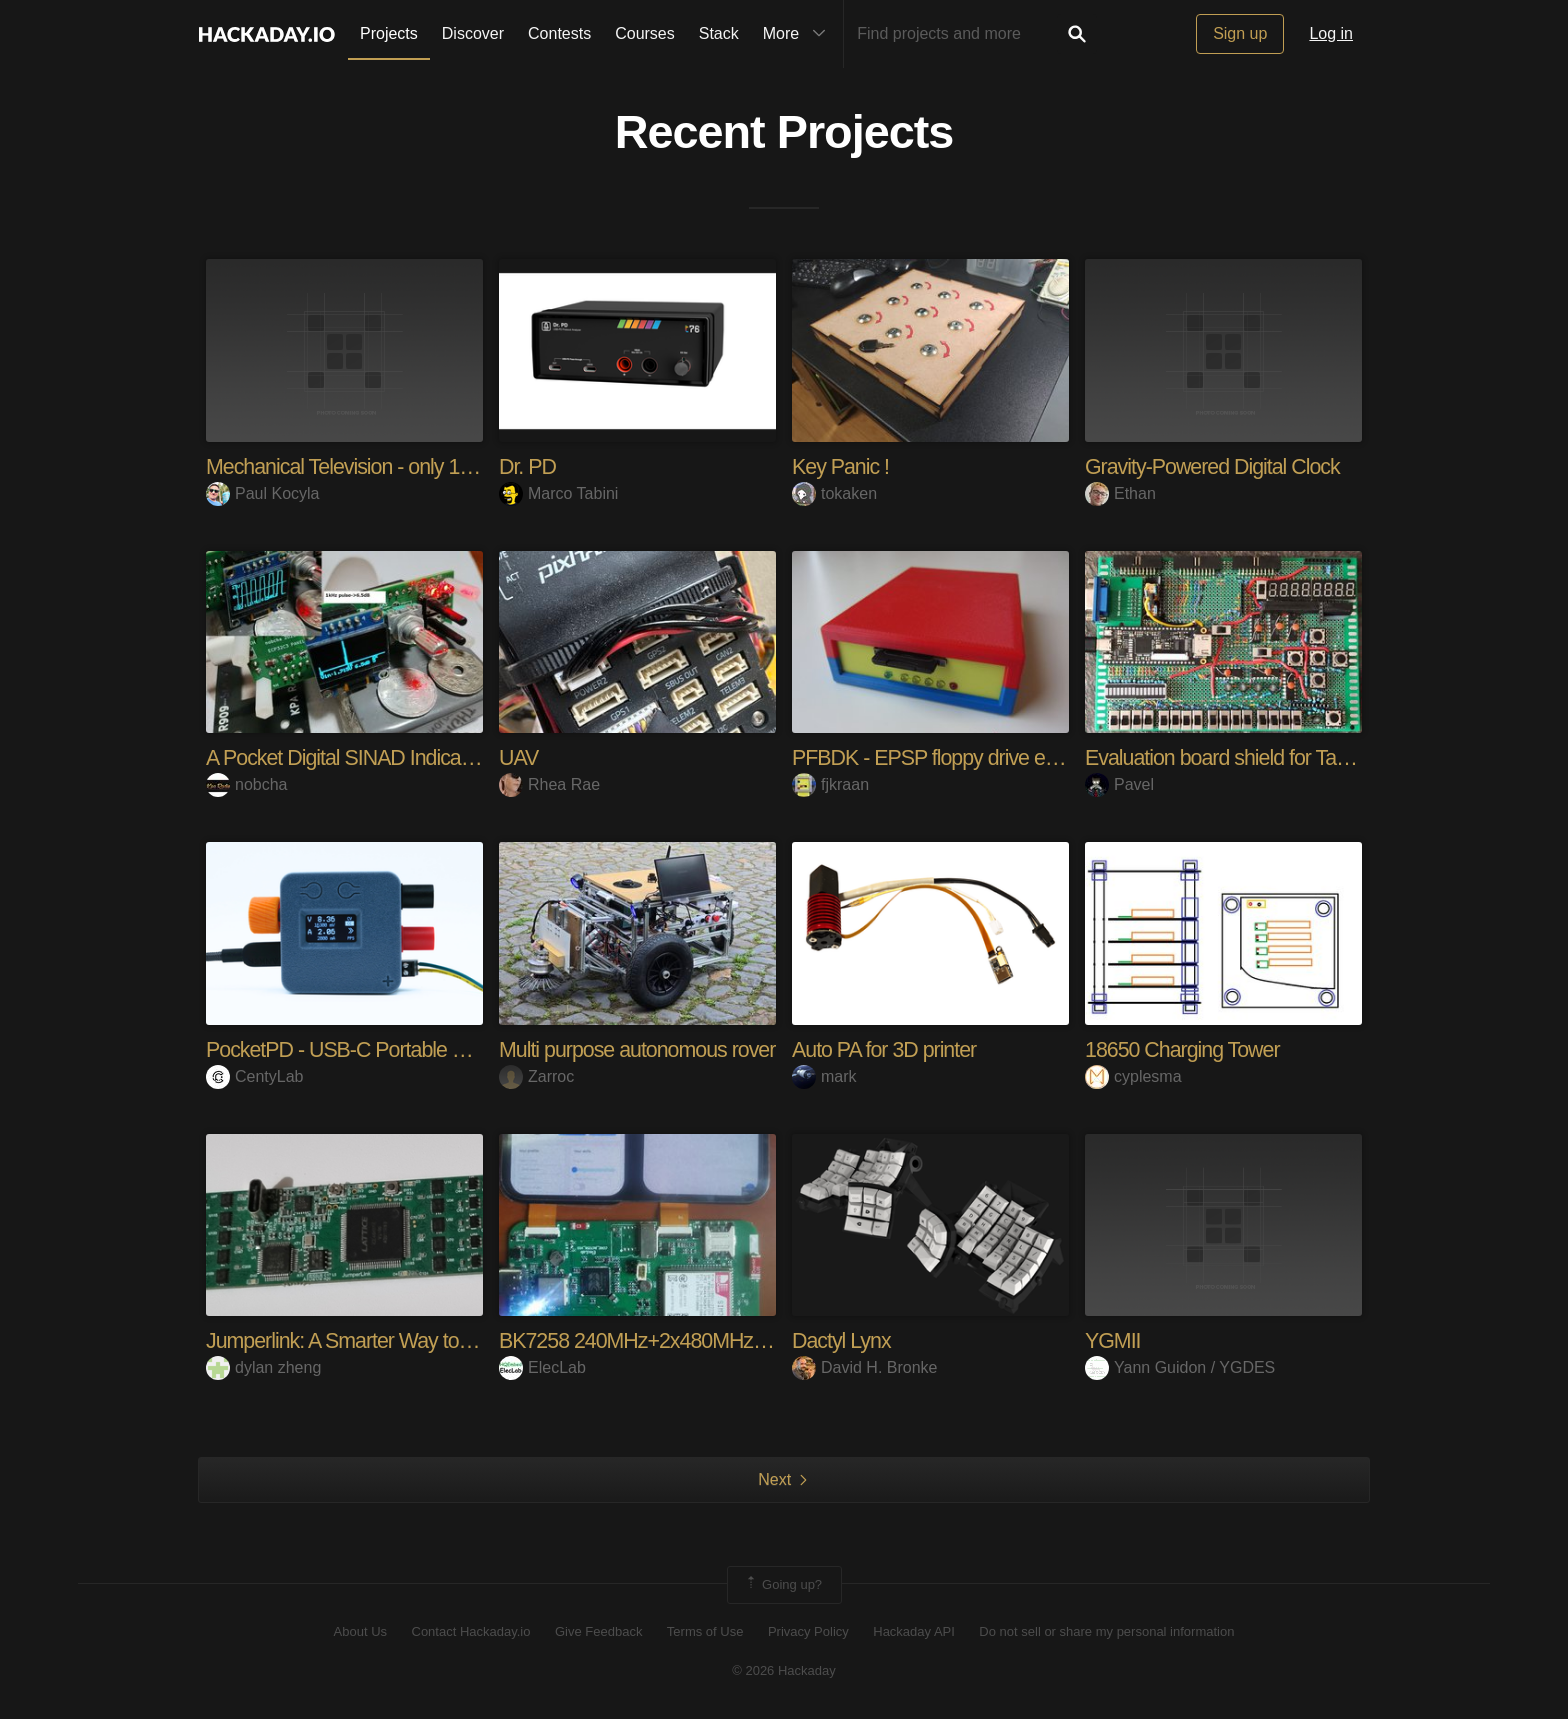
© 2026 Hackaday (784, 1669)
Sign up (1240, 33)
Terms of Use (705, 1631)
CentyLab (255, 1075)
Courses (645, 33)
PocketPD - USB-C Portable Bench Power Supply (426, 1049)
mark (824, 1075)
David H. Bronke (865, 1367)
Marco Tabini (558, 493)
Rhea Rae (549, 784)
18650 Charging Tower (1185, 1049)
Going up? (783, 1584)
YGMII (1113, 1340)
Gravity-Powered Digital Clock (1216, 466)
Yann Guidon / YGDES (1180, 1367)
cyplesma (1133, 1075)
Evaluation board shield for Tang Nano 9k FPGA (1296, 757)
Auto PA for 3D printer (887, 1049)
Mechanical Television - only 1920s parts (383, 466)
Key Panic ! (842, 466)
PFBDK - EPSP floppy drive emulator (956, 757)
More (799, 34)
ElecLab (542, 1367)
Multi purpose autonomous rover (642, 1049)
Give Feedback (598, 1631)
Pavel (1119, 784)
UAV (519, 757)
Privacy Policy (808, 1631)
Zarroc (536, 1075)
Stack (719, 33)
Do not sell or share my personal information (1106, 1631)
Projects (389, 33)
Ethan (1120, 493)
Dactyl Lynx (843, 1340)
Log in (1331, 33)
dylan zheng (263, 1367)
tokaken (834, 493)
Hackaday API (914, 1631)
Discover (473, 33)
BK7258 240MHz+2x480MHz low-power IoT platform (733, 1340)
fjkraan (830, 784)
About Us (360, 1631)
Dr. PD (528, 466)
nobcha (247, 784)
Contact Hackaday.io (471, 1631)
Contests (559, 33)
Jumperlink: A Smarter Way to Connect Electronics (427, 1340)
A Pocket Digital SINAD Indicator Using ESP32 (411, 757)
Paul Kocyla (263, 493)
